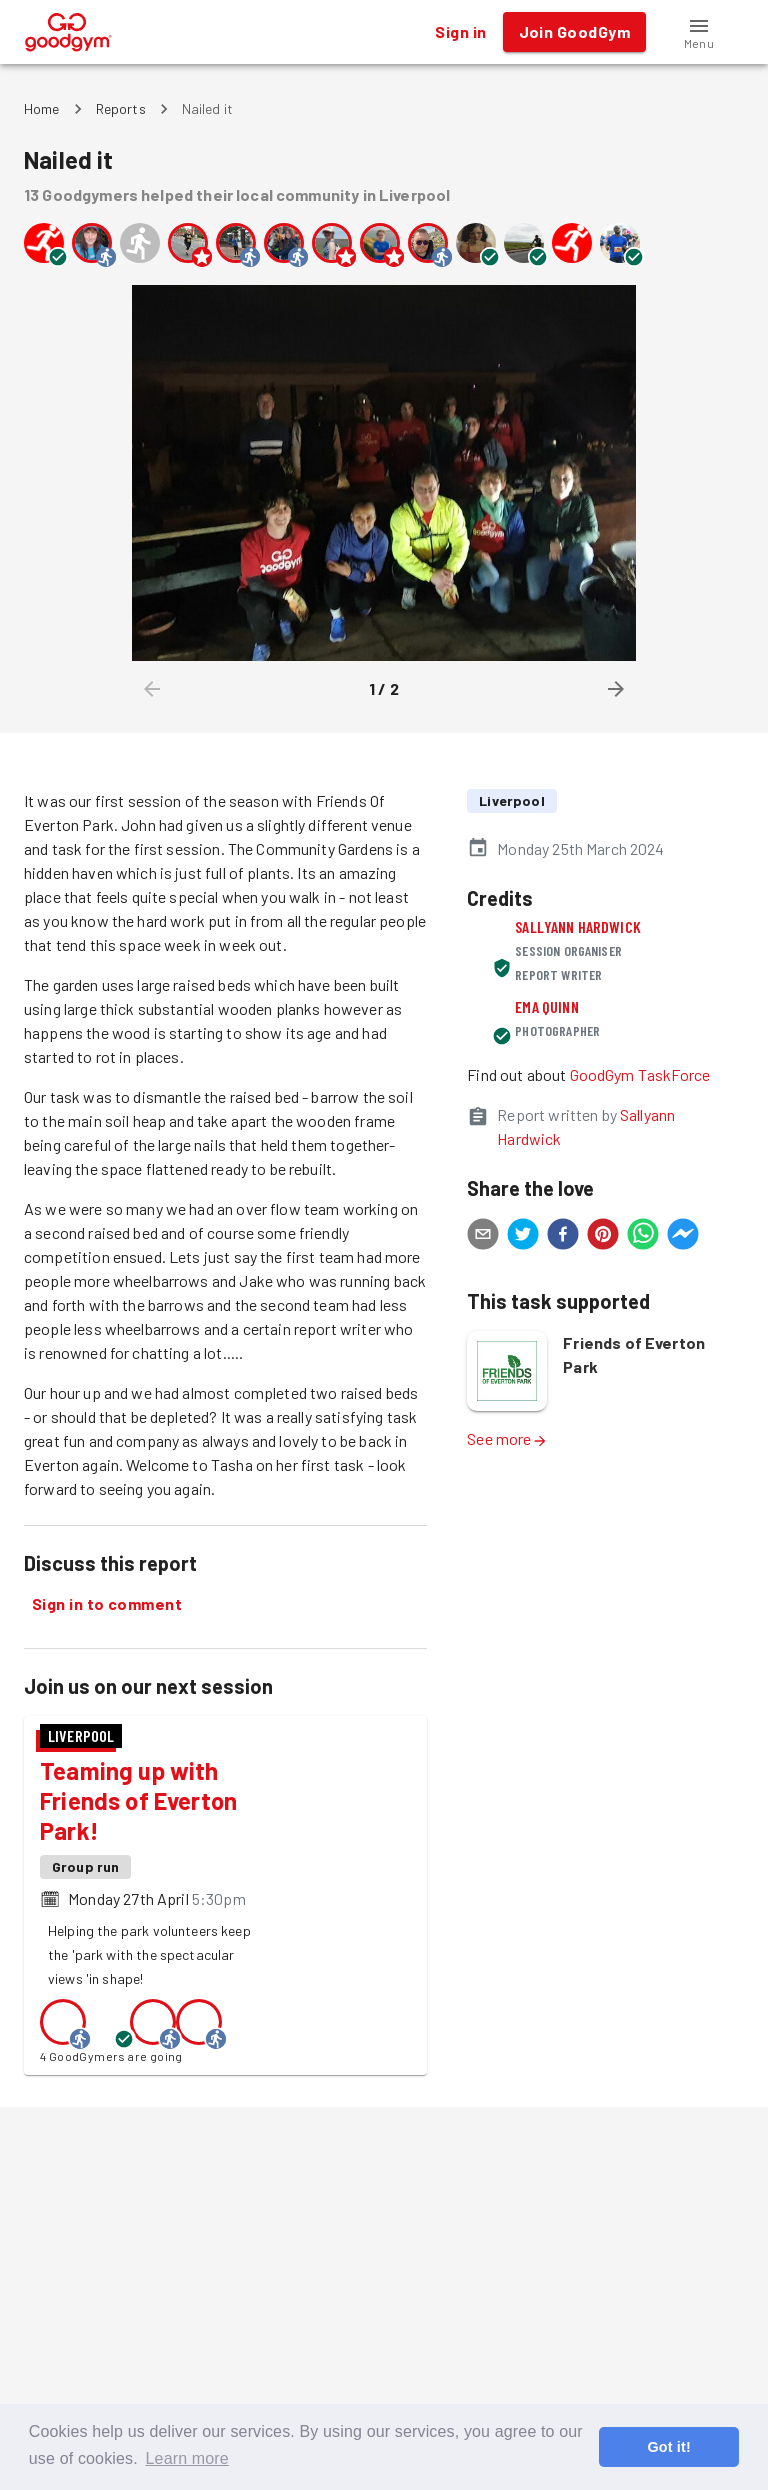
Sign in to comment (107, 1604)
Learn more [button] (187, 2458)
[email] (483, 1237)
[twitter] (523, 1237)
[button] (699, 32)
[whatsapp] (643, 1237)
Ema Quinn (546, 1006)
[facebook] (563, 1237)
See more (507, 1438)
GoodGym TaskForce (640, 1074)
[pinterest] (603, 1237)
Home (42, 108)
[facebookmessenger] (683, 1237)
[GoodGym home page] (68, 29)
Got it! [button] (668, 2447)
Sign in (460, 32)
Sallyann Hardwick (578, 926)
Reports (121, 108)
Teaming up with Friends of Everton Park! (138, 1800)
